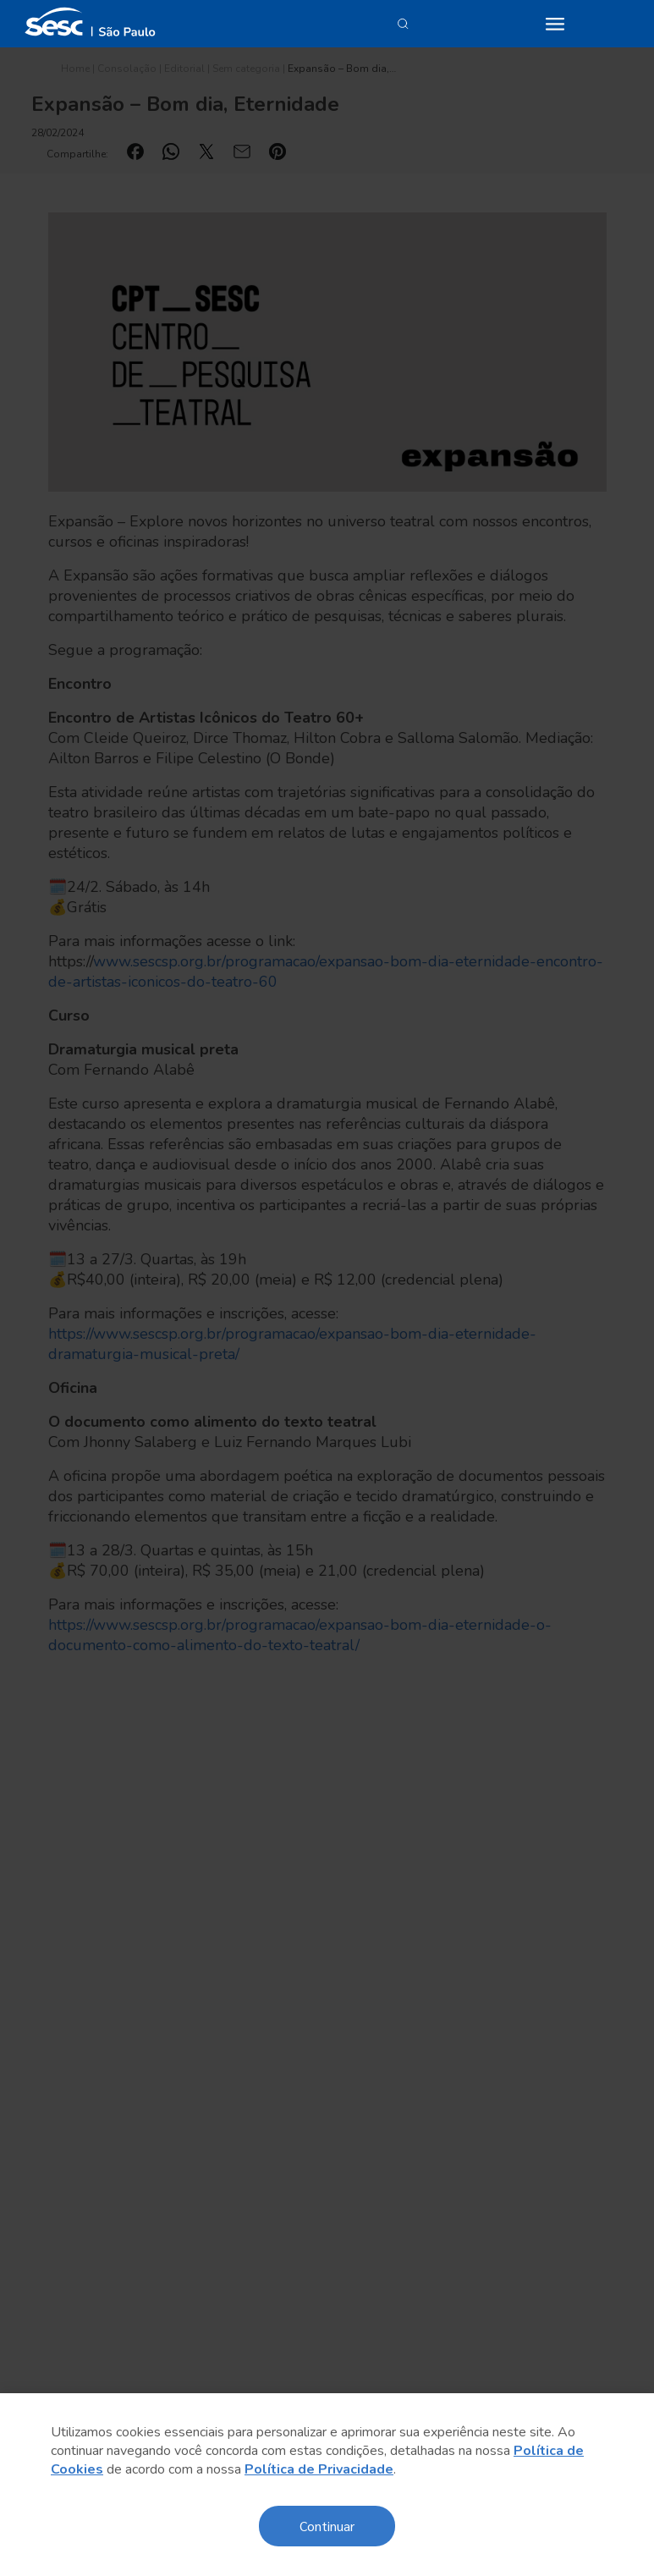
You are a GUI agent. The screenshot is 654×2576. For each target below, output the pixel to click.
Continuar (327, 2526)
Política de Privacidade (319, 2469)
